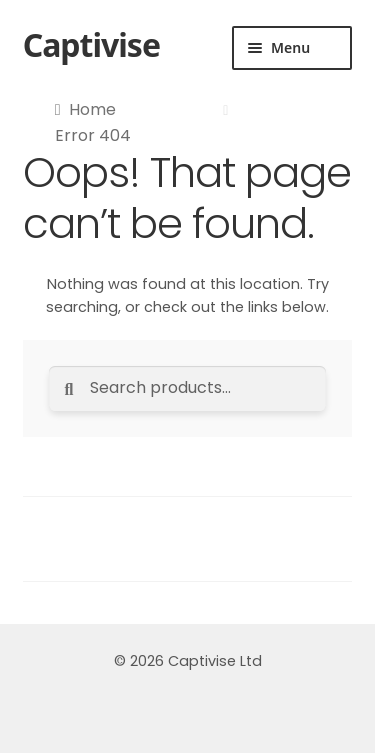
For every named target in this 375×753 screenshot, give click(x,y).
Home (92, 109)
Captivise (91, 44)
